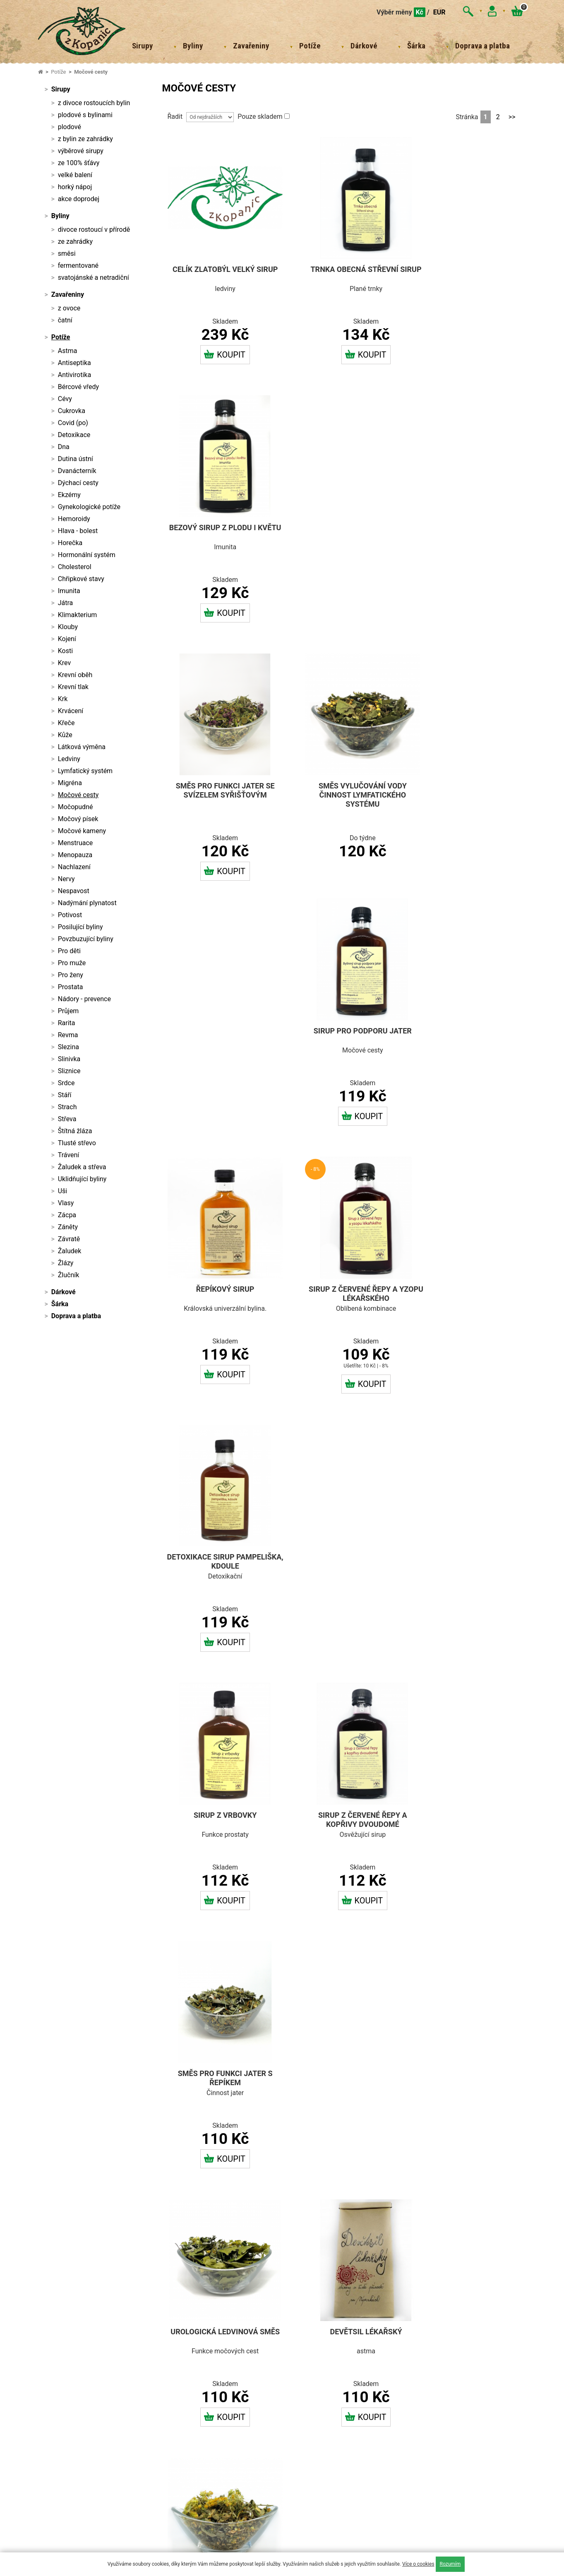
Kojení (67, 639)
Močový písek (78, 819)
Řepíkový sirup (218, 778)
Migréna (70, 783)
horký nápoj (75, 187)
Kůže (65, 735)
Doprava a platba (482, 45)
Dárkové (363, 45)
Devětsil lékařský (344, 1301)
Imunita (69, 591)
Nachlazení (74, 867)
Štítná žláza (75, 1131)
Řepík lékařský (217, 1814)
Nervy (66, 879)
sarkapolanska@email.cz (86, 2307)
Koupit (217, 351)
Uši (62, 1191)
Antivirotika (74, 375)
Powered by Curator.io (360, 2456)
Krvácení (71, 711)
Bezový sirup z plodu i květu (470, 270)
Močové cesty (91, 72)
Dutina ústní (75, 459)
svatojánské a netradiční (93, 277)
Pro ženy (70, 975)
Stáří (65, 1095)
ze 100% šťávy (79, 163)
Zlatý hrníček (470, 1301)
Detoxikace (74, 435)
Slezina (68, 1047)
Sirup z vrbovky (218, 1044)
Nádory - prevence (84, 999)
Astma (67, 351)
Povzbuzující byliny (85, 939)
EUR (439, 12)
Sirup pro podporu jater (470, 522)
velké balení (75, 175)
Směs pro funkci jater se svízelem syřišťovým (217, 527)
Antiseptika (74, 363)
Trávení (68, 1155)
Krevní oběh (75, 675)
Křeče (66, 723)
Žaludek (70, 1251)
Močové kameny (82, 831)
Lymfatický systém (85, 771)
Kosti (65, 651)
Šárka (416, 45)
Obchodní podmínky (174, 2334)
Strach (67, 1107)
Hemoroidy (74, 519)
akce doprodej (78, 199)
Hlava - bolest (78, 531)
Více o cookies (418, 2564)
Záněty (68, 1227)
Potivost (70, 915)
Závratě (69, 1239)
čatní (65, 320)
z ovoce (69, 308)
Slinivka (69, 1059)
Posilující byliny (80, 927)
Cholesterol (74, 567)
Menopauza (75, 855)
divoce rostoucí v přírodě (94, 229)
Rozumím (450, 2564)
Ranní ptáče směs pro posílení (344, 2085)
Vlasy (66, 1203)
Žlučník (68, 1275)
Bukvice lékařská (344, 1558)
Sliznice (69, 1071)
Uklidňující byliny (82, 1179)
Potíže (310, 45)
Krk (63, 699)
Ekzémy (69, 495)
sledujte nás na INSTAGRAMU (481, 2305)
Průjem (68, 1011)
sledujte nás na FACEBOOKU (350, 2520)
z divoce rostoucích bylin (94, 103)
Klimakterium (77, 615)
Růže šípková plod (218, 2080)
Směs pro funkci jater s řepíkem (470, 1049)
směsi (67, 253)
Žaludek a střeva (82, 1167)
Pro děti (69, 951)
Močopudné (75, 807)
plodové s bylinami (85, 115)
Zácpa (67, 1215)
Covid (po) (73, 423)
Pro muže (72, 963)
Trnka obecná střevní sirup (344, 270)
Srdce (66, 1083)
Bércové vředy (78, 387)
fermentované (78, 265)
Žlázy (66, 1263)
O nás (157, 2309)
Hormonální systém (86, 555)
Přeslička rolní (470, 1558)
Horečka (70, 543)
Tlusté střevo (77, 1143)
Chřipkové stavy (81, 579)
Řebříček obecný (470, 1814)
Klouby (68, 627)
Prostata (70, 987)
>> (512, 117)
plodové (69, 127)
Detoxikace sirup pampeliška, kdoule (470, 783)
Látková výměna (82, 747)
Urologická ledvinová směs (218, 1306)
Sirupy (142, 45)
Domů (157, 2296)
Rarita (66, 1023)
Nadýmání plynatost (87, 903)
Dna (64, 447)
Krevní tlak (73, 687)
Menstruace (75, 843)
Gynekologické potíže (89, 507)
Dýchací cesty (78, 483)
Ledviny (69, 759)
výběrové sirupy (80, 151)
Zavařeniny (251, 45)
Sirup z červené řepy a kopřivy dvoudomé (344, 1049)
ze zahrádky (75, 241)
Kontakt (159, 2321)
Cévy (65, 399)
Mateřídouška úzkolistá (344, 1814)
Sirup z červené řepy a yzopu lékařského (344, 783)
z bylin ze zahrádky (85, 139)
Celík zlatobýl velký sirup (218, 270)
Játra (65, 603)
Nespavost (73, 891)
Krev (64, 663)
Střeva (67, 1119)
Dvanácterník (77, 471)
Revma (68, 1035)
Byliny (193, 45)
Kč (419, 12)
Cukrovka (71, 411)
